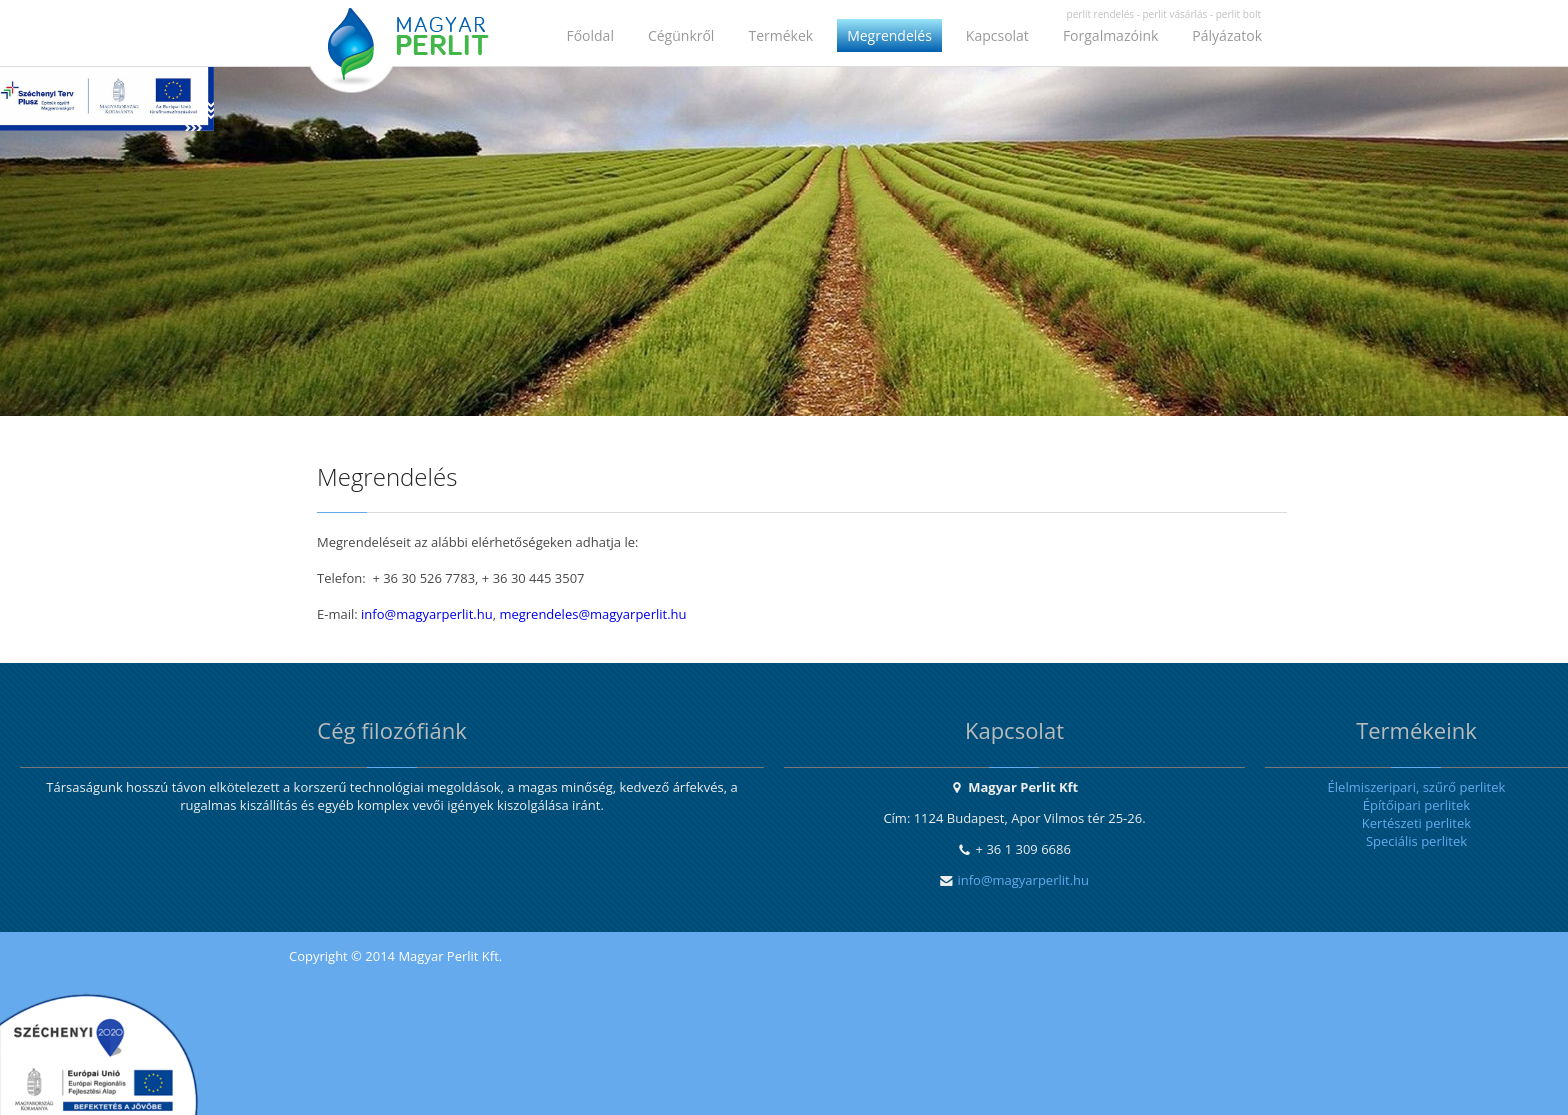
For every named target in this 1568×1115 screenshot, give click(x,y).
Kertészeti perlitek (1416, 823)
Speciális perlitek (1416, 841)
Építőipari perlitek (1416, 805)
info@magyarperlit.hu (427, 614)
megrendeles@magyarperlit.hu (592, 614)
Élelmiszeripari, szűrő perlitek (1417, 787)
